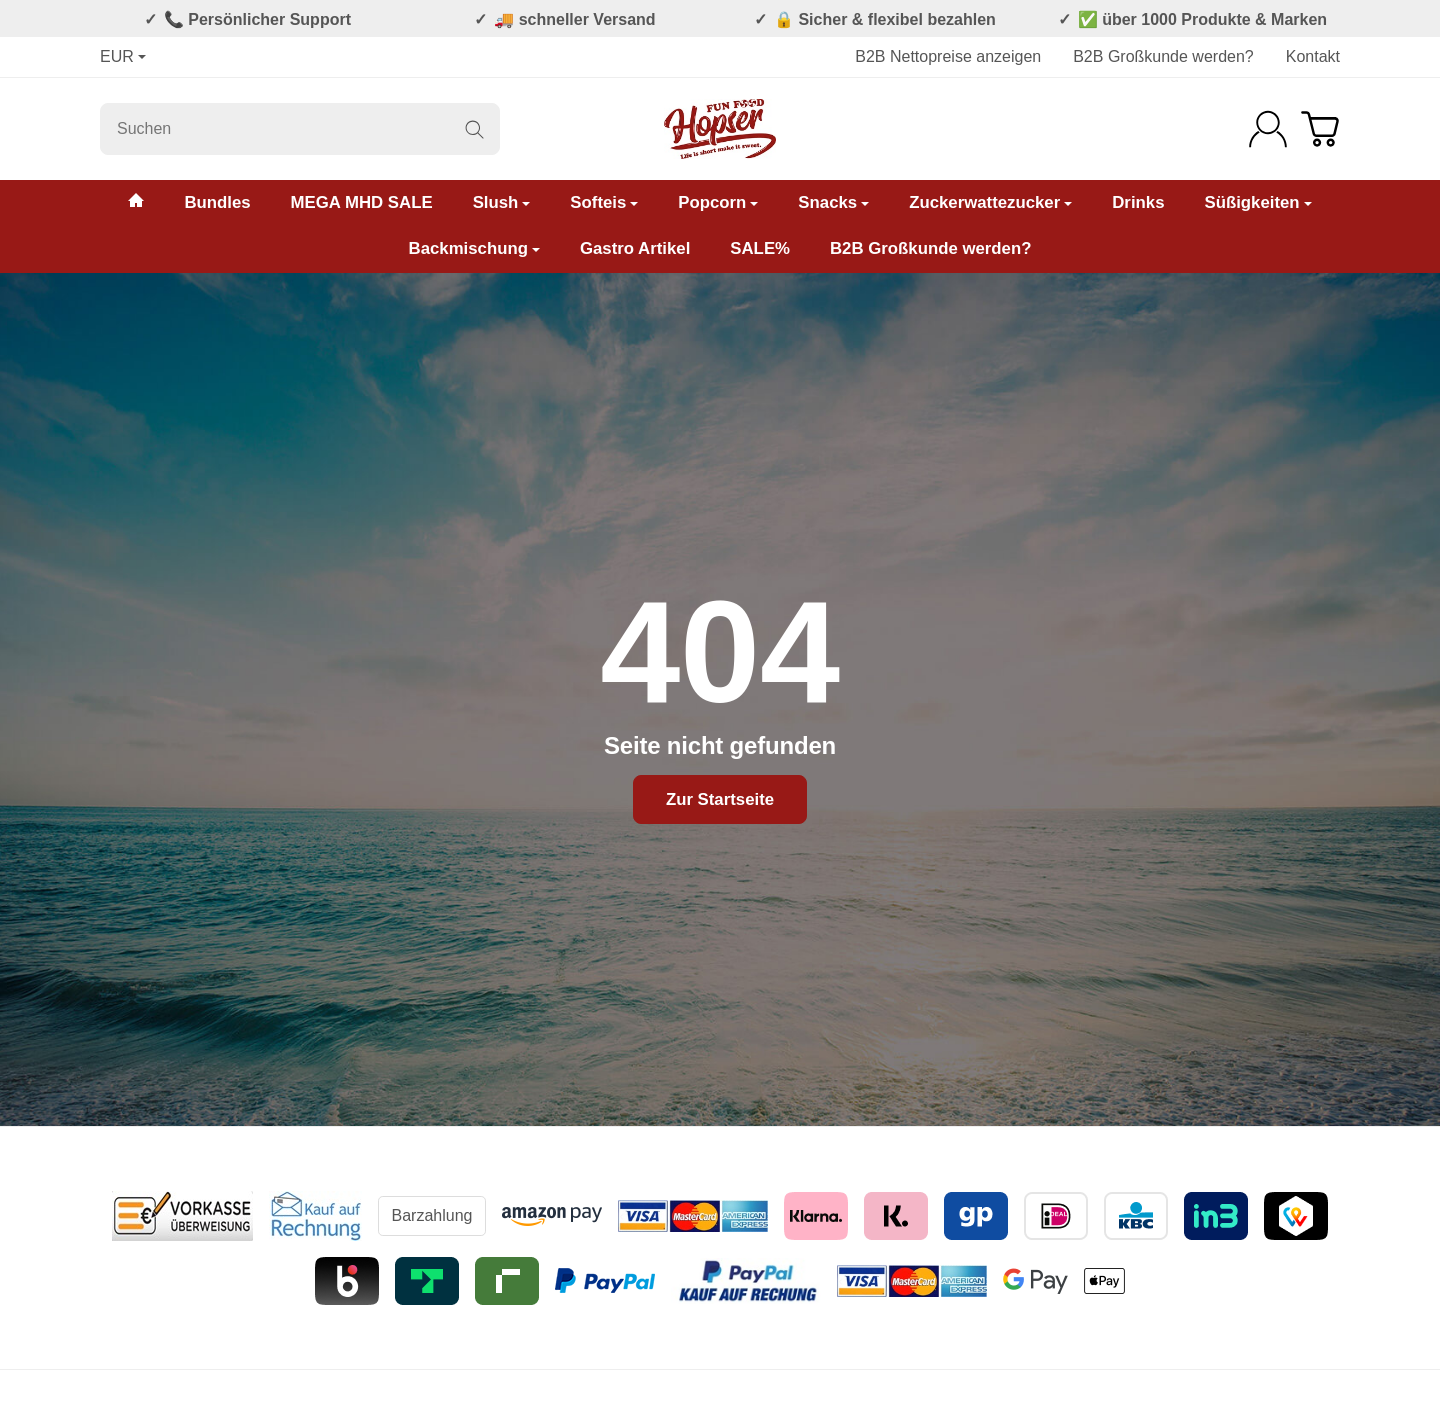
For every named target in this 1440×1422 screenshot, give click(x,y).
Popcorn (718, 202)
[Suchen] (300, 129)
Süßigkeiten (1257, 202)
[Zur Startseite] (720, 129)
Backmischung (474, 248)
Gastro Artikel (635, 248)
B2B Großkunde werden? (1163, 56)
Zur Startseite (720, 799)
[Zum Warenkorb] (1320, 129)
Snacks (833, 202)
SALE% (760, 248)
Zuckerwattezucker (990, 202)
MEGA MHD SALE (362, 202)
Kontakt (1313, 56)
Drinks (1138, 202)
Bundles (217, 202)
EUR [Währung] (123, 56)
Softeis (604, 202)
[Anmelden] (1268, 129)
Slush (502, 202)
